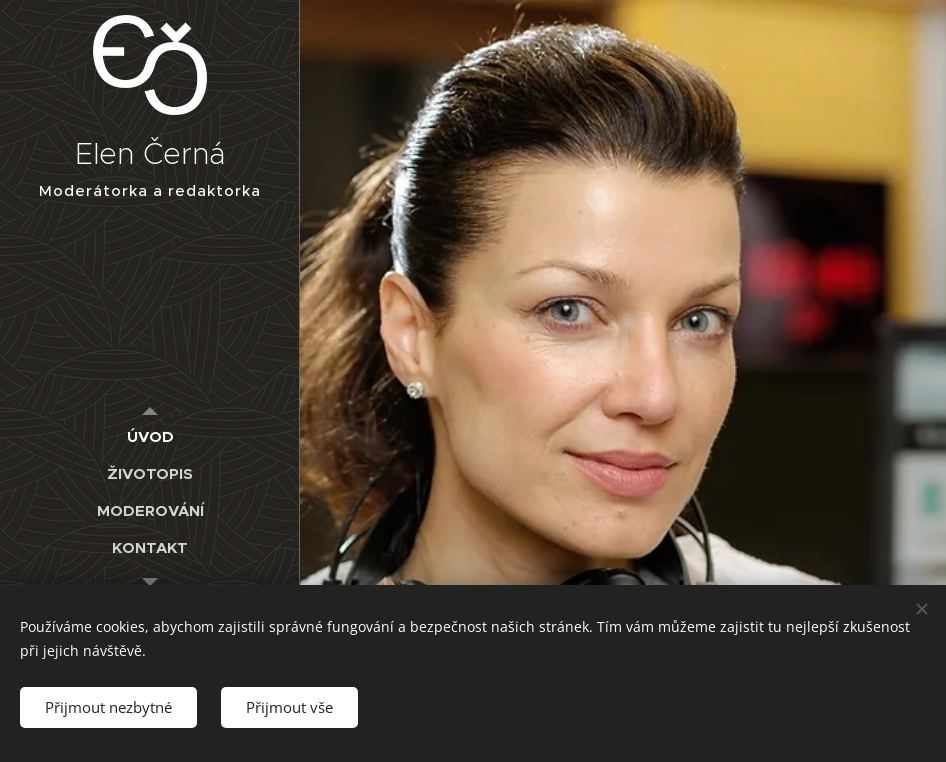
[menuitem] (150, 436)
